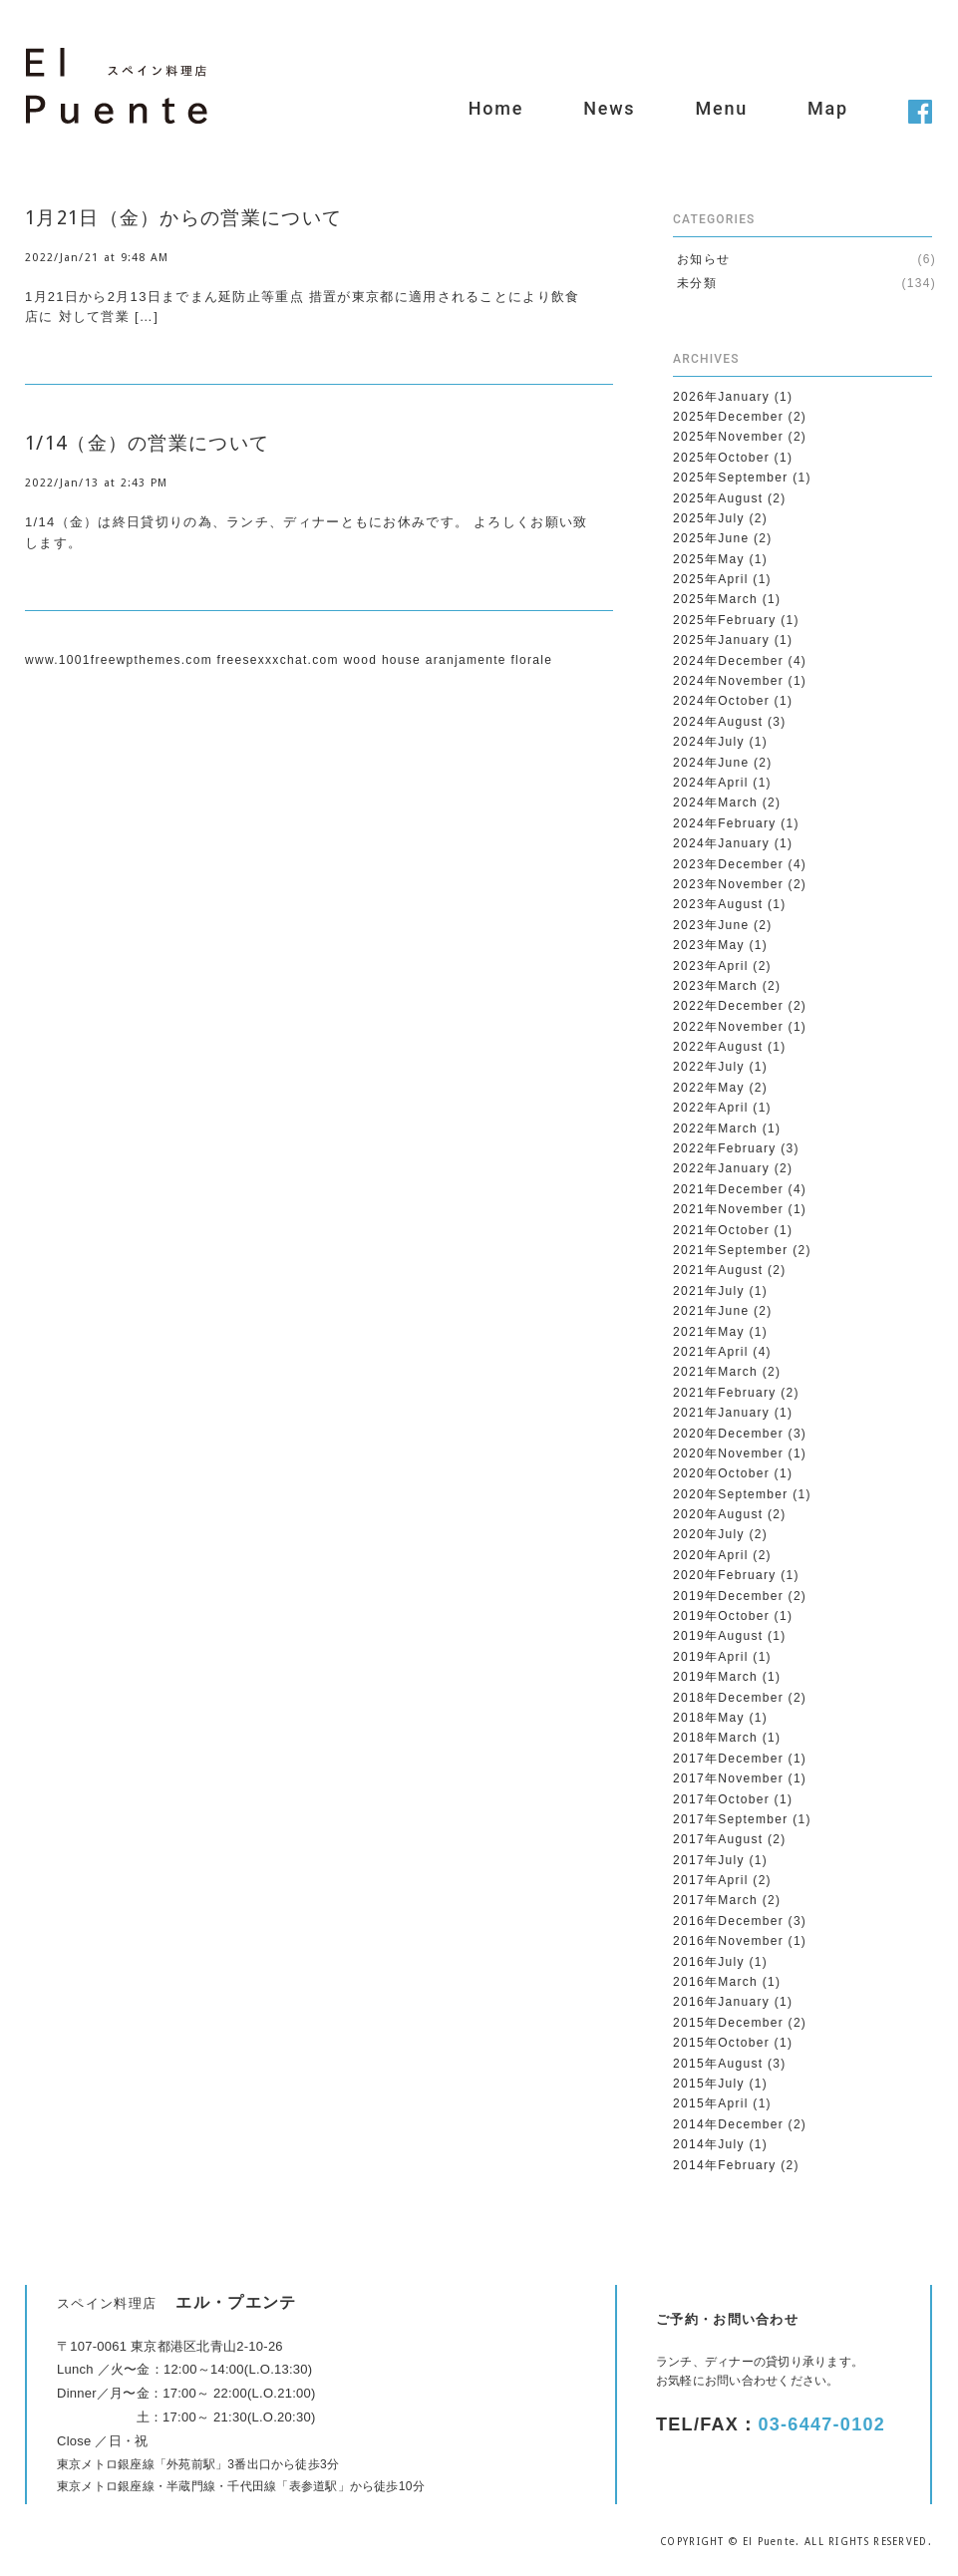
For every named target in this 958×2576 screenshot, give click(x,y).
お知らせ (703, 259)
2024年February (725, 823)
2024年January (721, 843)
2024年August (718, 722)
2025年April (711, 579)
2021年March (715, 1372)
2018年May (709, 1718)
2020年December (728, 1434)
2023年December (728, 864)
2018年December (728, 1698)
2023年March (715, 986)
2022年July (709, 1067)
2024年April (711, 783)
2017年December (728, 1759)
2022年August (718, 1047)
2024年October (721, 701)
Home (496, 108)
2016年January (721, 2002)
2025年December (728, 417)
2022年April (711, 1108)
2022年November (728, 1027)
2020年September (731, 1494)
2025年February (725, 620)
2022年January (721, 1168)
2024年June (711, 763)
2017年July (709, 1860)
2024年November (728, 681)
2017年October (721, 1799)
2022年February (725, 1148)
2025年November (728, 437)
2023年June (711, 925)
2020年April (711, 1555)
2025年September (731, 477)
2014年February (725, 2165)
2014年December (728, 2124)
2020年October (721, 1473)
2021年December (728, 1189)
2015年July (709, 2084)
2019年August (718, 1636)
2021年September (731, 1250)
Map (827, 108)
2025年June (711, 538)
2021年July (709, 1291)
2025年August (718, 498)
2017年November (728, 1778)
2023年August (718, 904)
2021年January (721, 1413)
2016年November (728, 1941)
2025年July (709, 518)
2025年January (721, 640)
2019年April (711, 1657)
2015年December (728, 2023)
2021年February (725, 1393)
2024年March (715, 802)
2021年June (711, 1311)
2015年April (711, 2103)
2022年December (728, 1006)
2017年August (718, 1839)
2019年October (721, 1616)
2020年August (718, 1514)
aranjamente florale (489, 660)
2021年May (709, 1332)
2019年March (715, 1677)
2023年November (728, 884)
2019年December (728, 1596)
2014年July (709, 2144)
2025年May (709, 559)
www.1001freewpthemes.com (118, 660)
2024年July (709, 742)
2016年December (728, 1921)
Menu (721, 108)
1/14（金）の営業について (147, 443)
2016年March (715, 1982)
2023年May (709, 945)
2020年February (725, 1575)
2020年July (709, 1534)
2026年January (721, 397)
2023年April (711, 966)
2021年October (721, 1230)
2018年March (715, 1738)
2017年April (711, 1880)
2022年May (709, 1088)
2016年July (709, 1962)
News (609, 108)
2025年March (715, 599)
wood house (382, 660)
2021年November (728, 1209)
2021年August (718, 1270)
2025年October (721, 458)
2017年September (731, 1819)
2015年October (721, 2043)
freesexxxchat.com (278, 660)
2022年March (715, 1128)
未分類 (697, 283)
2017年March (715, 1900)
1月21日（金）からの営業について (183, 217)
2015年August (718, 2064)
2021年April (711, 1352)
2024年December (728, 661)
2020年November (728, 1453)
